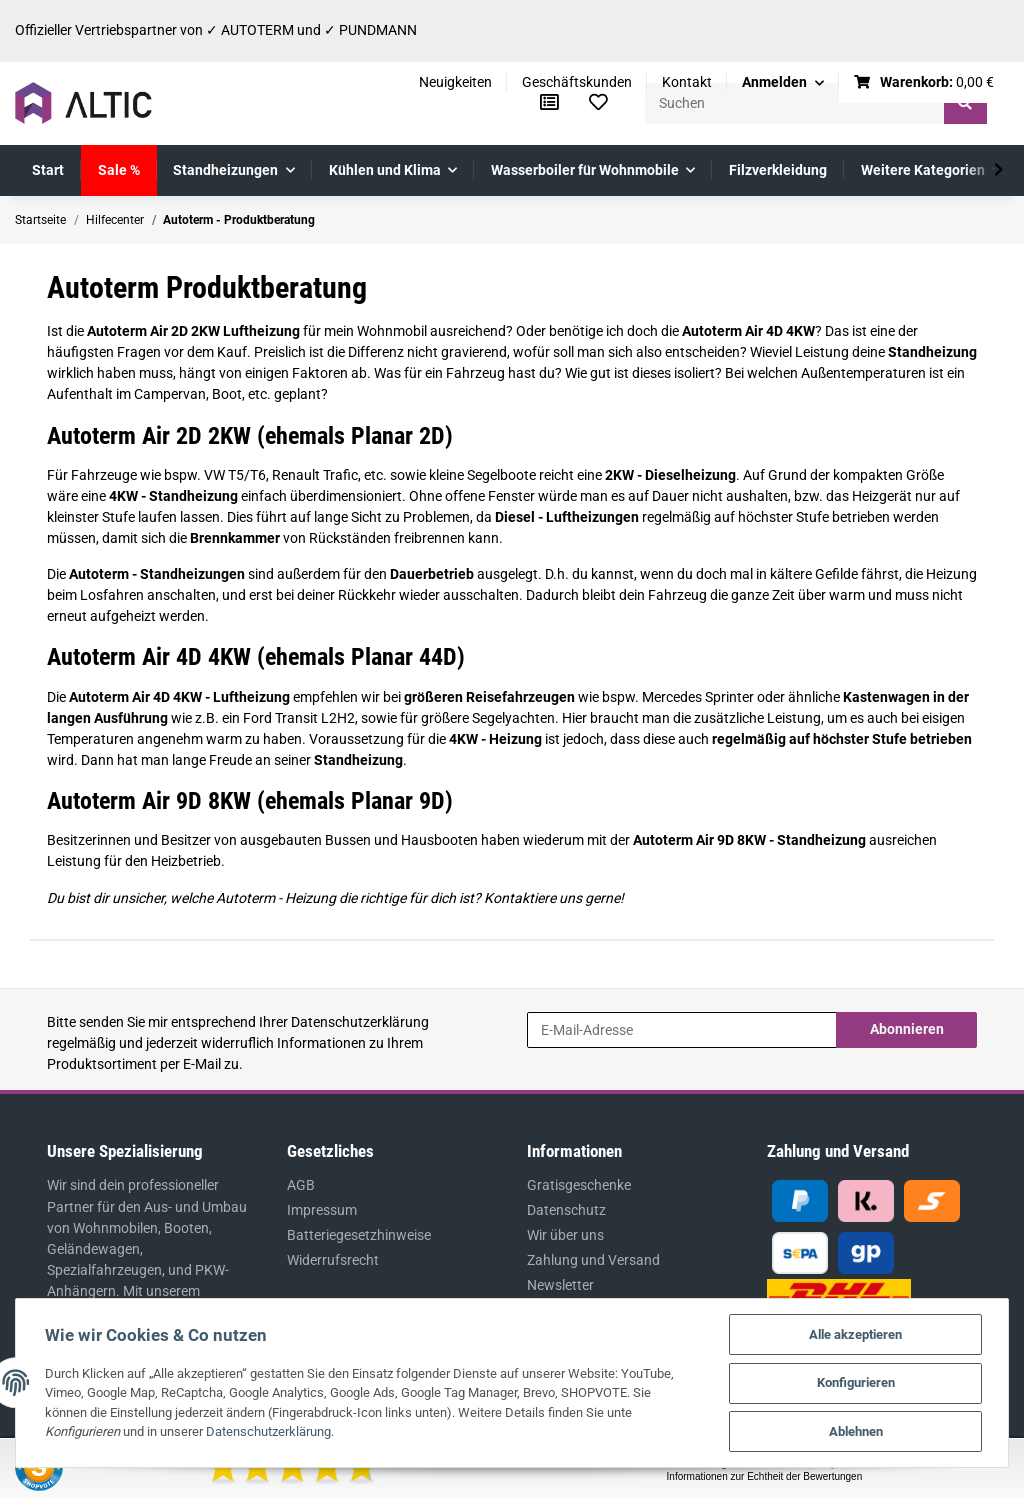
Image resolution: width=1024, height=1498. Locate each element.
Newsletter (560, 1285)
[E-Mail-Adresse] (682, 1030)
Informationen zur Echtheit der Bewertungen (765, 1476)
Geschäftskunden (577, 82)
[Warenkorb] (924, 82)
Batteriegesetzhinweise (359, 1235)
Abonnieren (907, 1029)
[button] (783, 82)
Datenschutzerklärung (360, 1022)
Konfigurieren (855, 1382)
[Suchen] (795, 103)
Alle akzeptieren (855, 1333)
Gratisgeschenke (579, 1185)
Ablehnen (855, 1431)
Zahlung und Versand (593, 1260)
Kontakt (687, 82)
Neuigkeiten (455, 82)
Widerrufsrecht (333, 1260)
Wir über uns (565, 1235)
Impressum (322, 1210)
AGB (301, 1185)
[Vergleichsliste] (549, 103)
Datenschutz (566, 1210)
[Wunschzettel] (598, 103)
